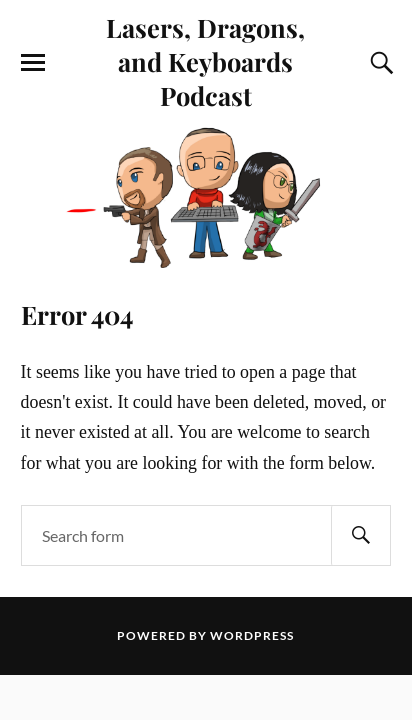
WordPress (252, 635)
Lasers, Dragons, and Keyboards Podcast (205, 61)
